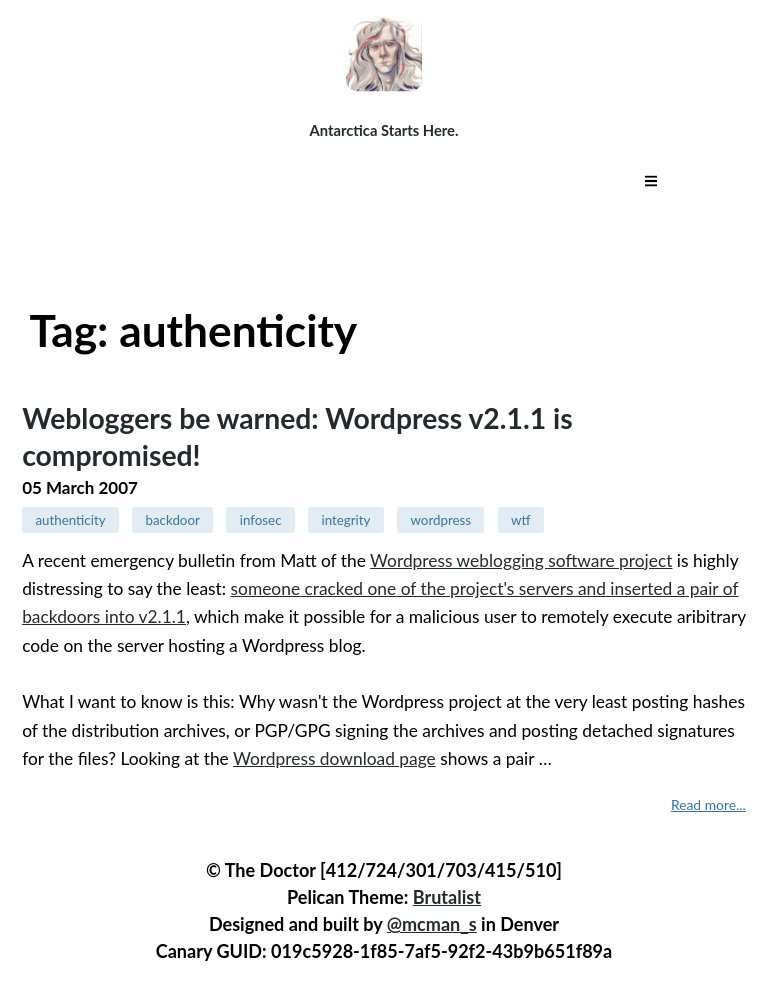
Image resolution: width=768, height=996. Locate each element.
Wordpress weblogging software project (521, 560)
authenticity (70, 520)
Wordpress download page (334, 758)
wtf (521, 520)
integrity (346, 520)
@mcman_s (432, 924)
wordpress (440, 520)
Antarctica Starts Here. (384, 130)
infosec (261, 520)
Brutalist (447, 897)
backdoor (173, 520)
